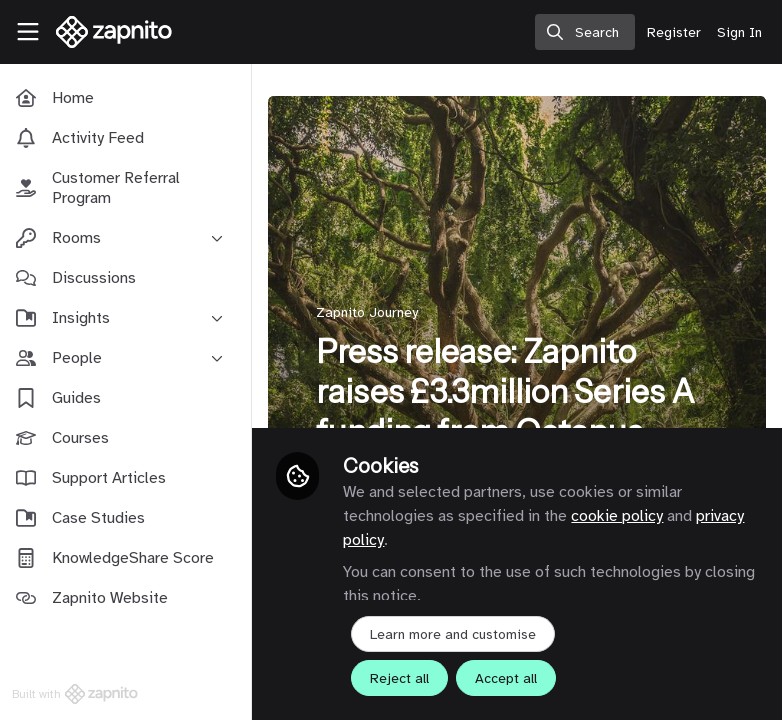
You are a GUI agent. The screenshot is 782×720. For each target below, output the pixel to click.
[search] (585, 32)
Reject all (403, 678)
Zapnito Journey (371, 312)
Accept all (510, 678)
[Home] (104, 32)
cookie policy (621, 516)
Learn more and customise (457, 634)
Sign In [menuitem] (739, 32)
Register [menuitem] (674, 32)
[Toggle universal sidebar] (28, 32)
